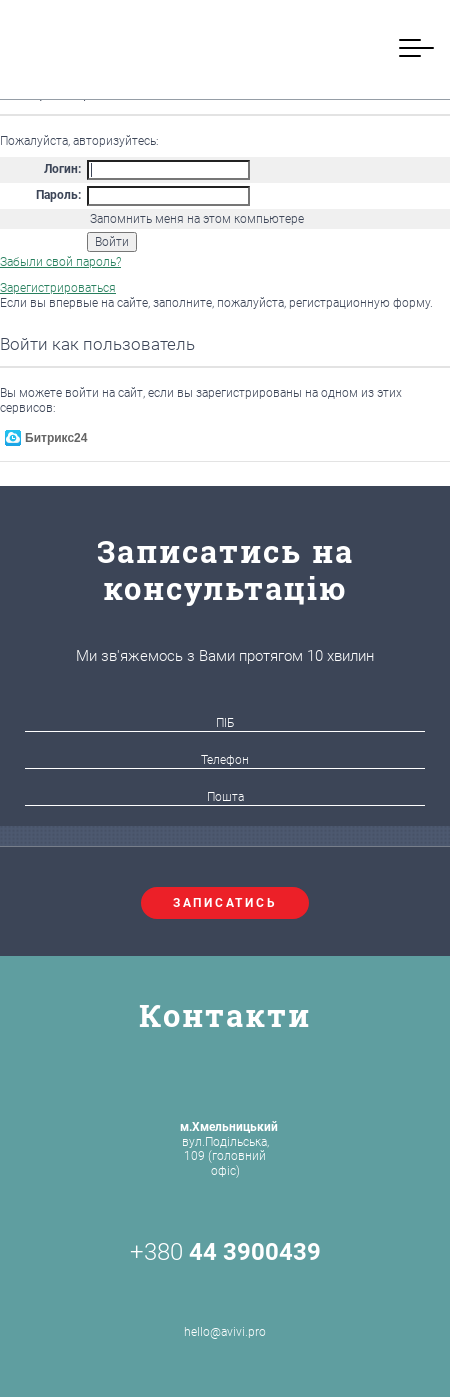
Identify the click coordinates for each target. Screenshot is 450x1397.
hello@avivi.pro (225, 1309)
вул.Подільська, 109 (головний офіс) (229, 1148)
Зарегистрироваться (58, 288)
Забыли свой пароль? (60, 262)
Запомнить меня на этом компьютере (195, 219)
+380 (225, 1252)
